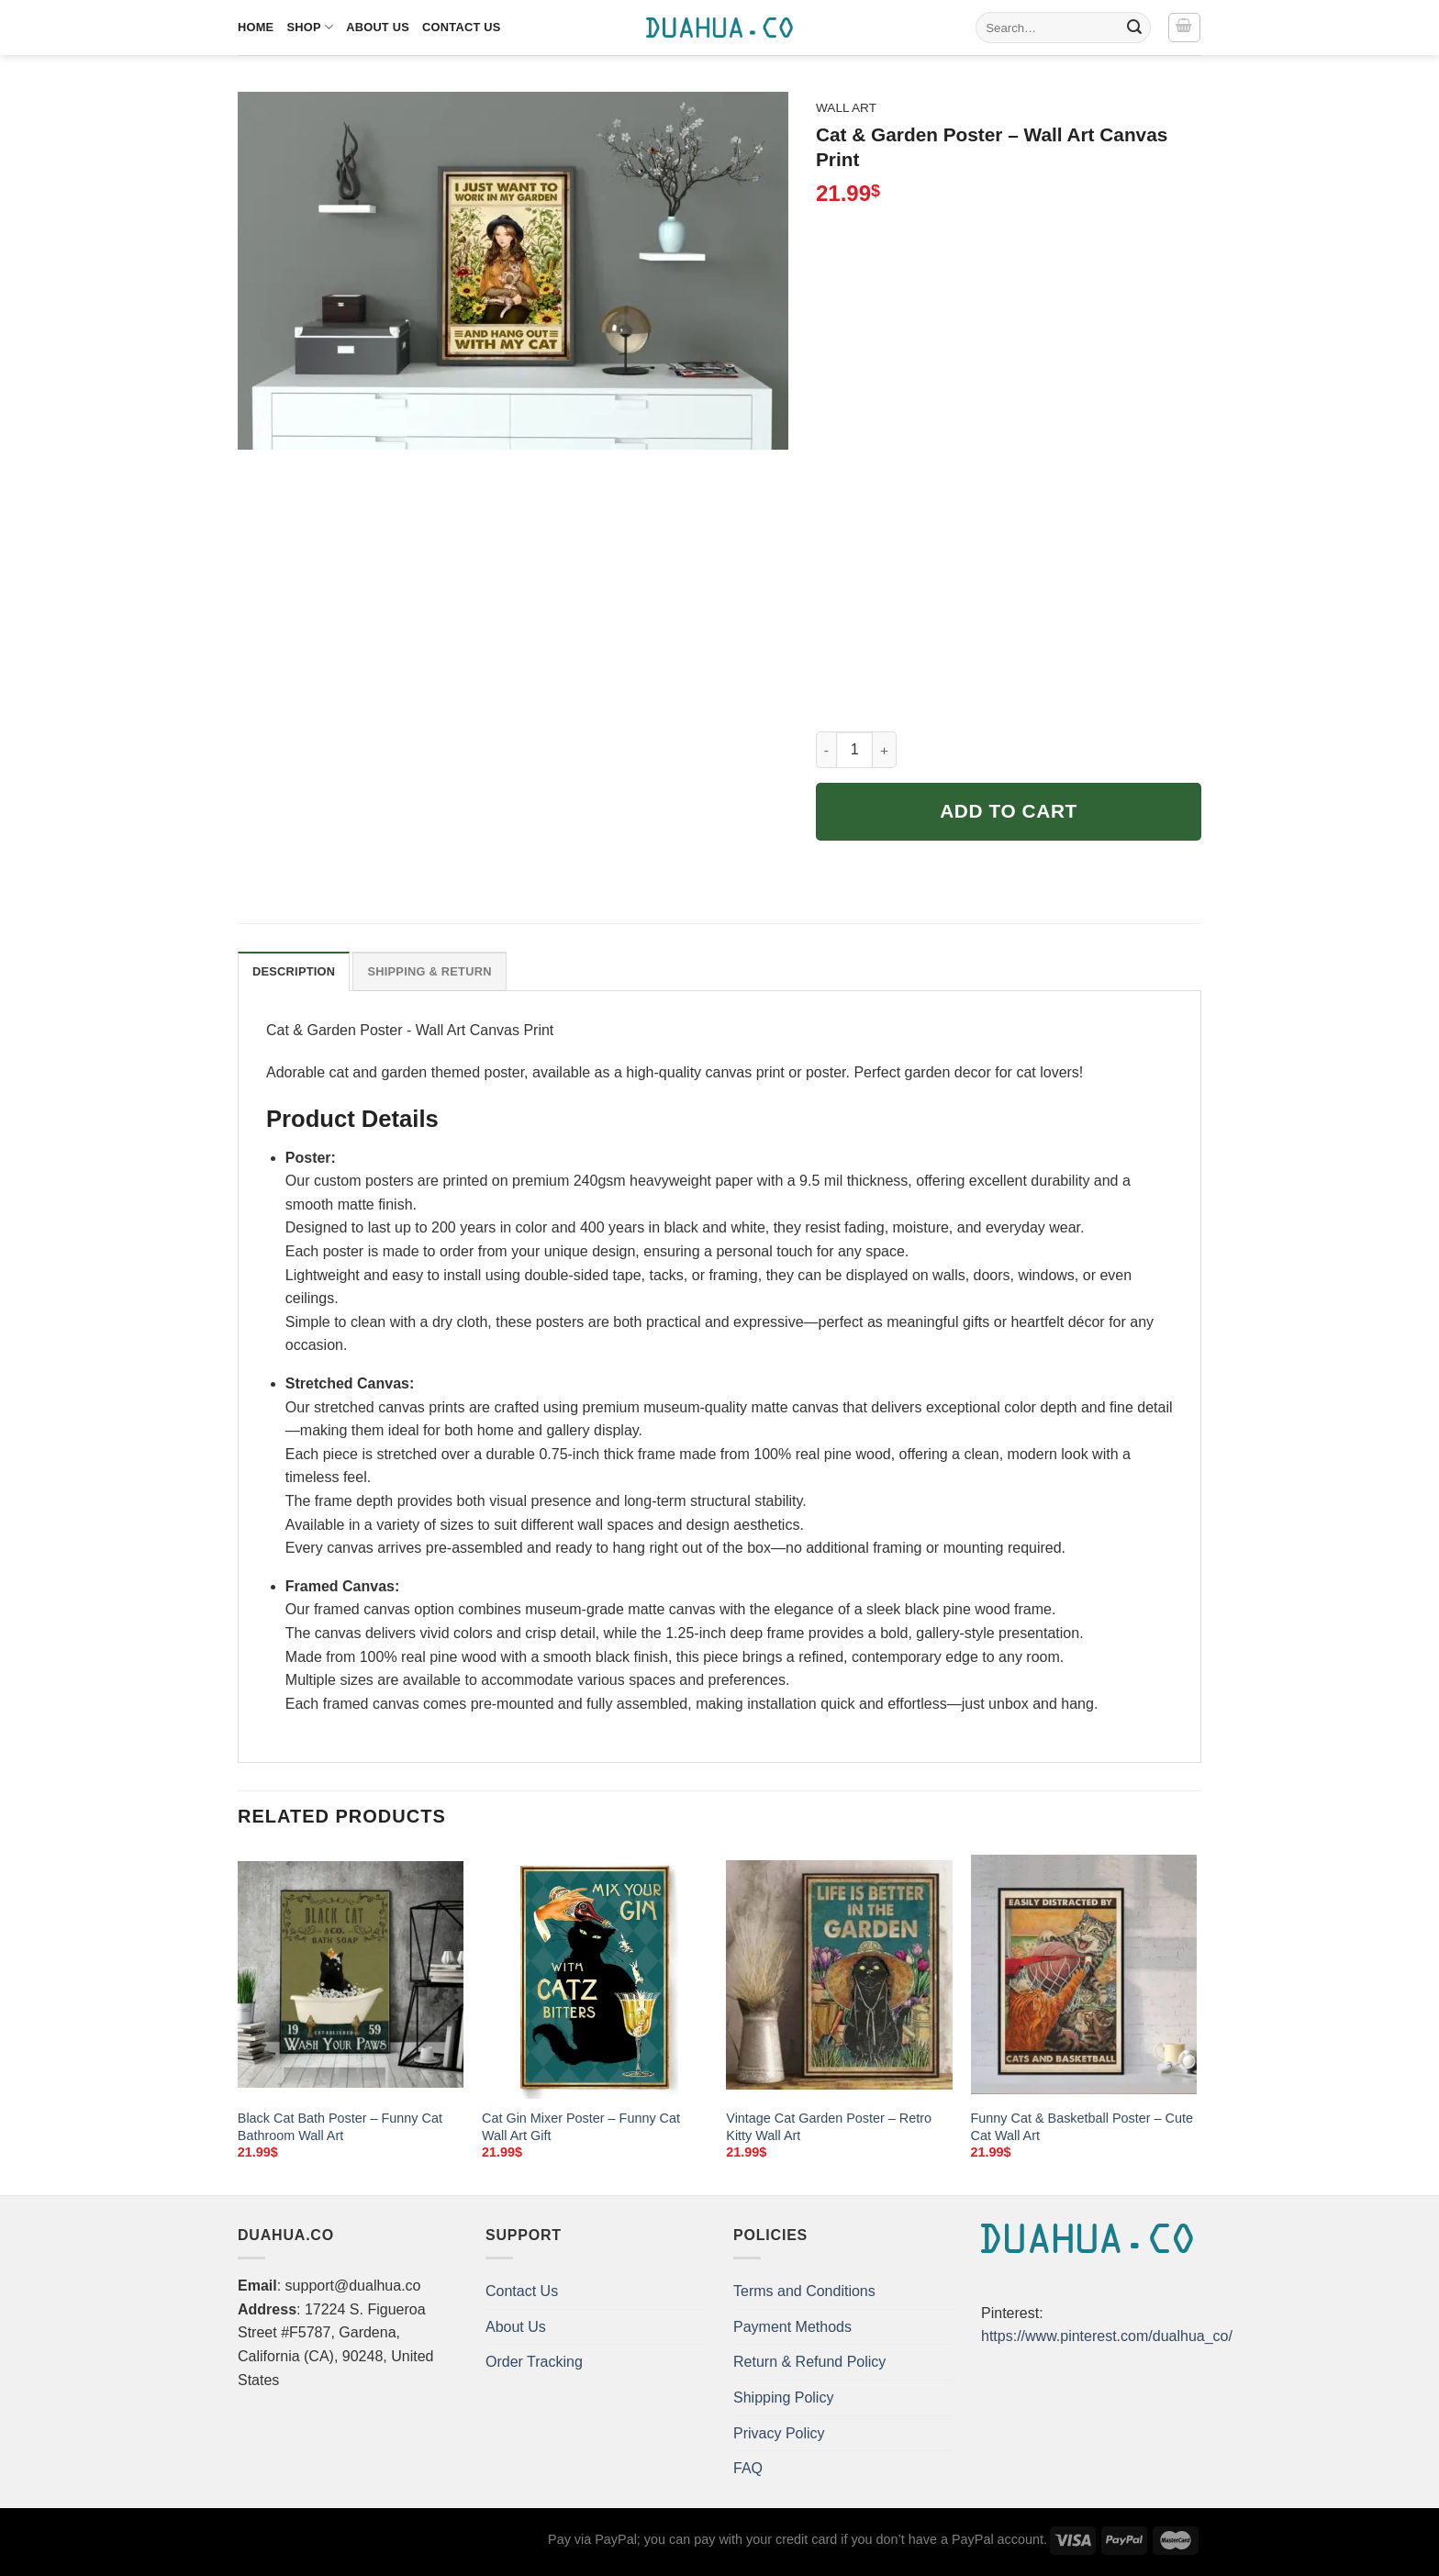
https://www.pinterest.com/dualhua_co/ (1107, 2336)
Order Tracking (534, 2362)
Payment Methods (792, 2327)
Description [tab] (293, 971)
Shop (309, 27)
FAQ (748, 2468)
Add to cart (1008, 810)
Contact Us (461, 27)
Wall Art (846, 108)
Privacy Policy (779, 2433)
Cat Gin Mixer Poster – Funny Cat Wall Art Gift (581, 2127)
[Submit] (1134, 27)
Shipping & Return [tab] (429, 971)
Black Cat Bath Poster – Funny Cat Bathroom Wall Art (340, 2127)
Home (255, 27)
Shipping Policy (783, 2397)
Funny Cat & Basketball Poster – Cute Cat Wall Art (1082, 2127)
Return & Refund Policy (809, 2362)
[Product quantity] (854, 749)
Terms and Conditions (804, 2291)
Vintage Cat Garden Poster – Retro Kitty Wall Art (828, 2127)
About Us (377, 27)
